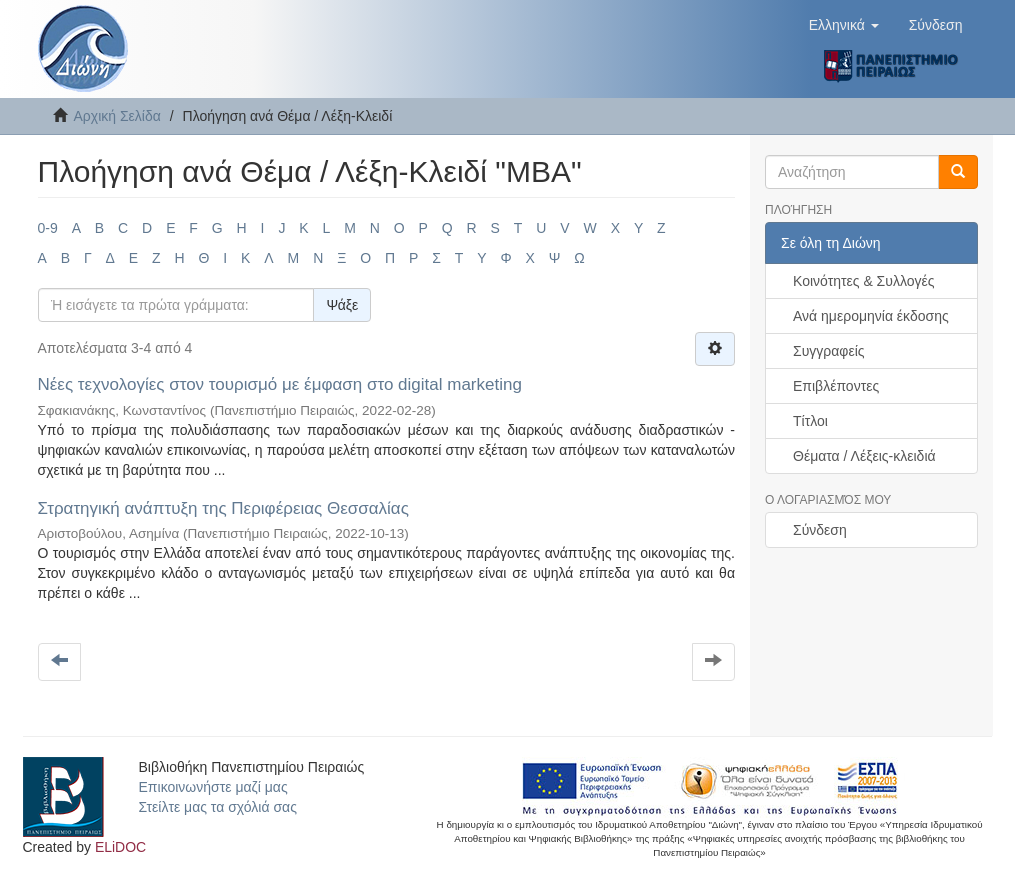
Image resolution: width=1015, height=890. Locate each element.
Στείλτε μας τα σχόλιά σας (218, 807)
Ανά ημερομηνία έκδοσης (871, 316)
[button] (844, 25)
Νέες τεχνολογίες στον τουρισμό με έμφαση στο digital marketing (280, 384)
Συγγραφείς (829, 351)
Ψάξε (342, 305)
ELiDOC (120, 847)
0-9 (48, 228)
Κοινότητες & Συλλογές (863, 281)
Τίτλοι (810, 421)
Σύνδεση (820, 530)
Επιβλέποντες (836, 386)
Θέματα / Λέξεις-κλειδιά (864, 456)
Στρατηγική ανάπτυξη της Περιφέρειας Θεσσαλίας (223, 508)
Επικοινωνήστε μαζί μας (213, 787)
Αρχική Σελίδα (117, 116)
